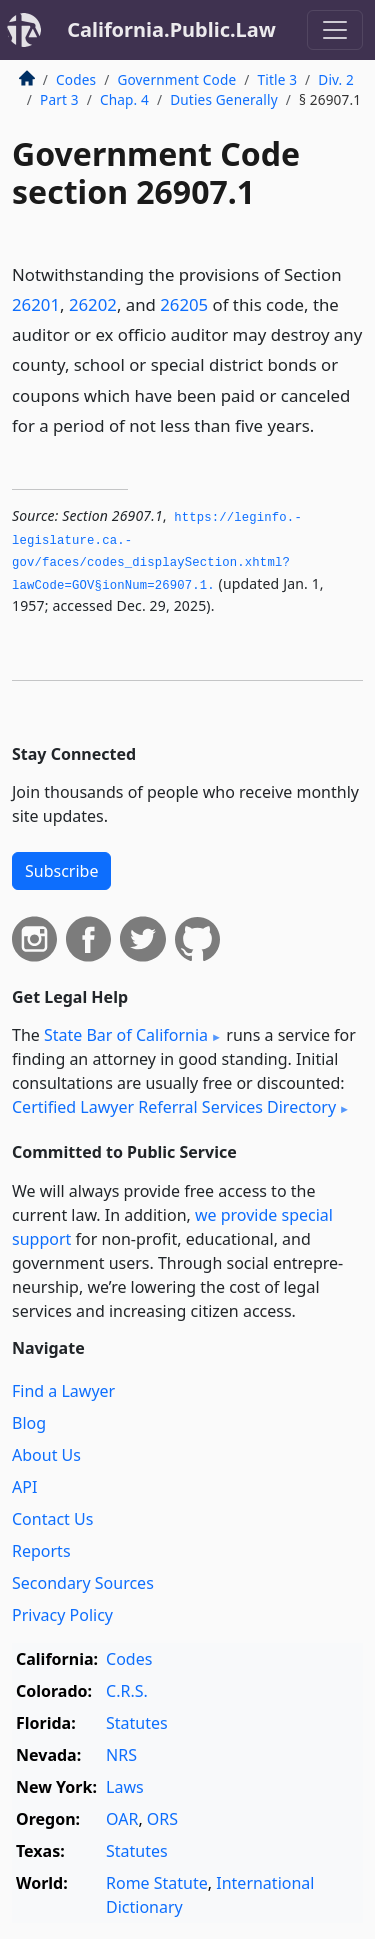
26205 (184, 304)
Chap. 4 (124, 99)
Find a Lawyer (63, 1391)
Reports (41, 1551)
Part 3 (59, 99)
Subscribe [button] (61, 871)
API (24, 1487)
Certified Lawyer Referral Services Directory (174, 1107)
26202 (93, 304)
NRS (121, 1755)
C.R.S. (127, 1691)
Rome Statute (157, 1883)
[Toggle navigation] (335, 30)
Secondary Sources (83, 1583)
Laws (125, 1787)
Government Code (176, 79)
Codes (76, 79)
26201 (36, 304)
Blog (29, 1423)
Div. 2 (336, 79)
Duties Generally (224, 99)
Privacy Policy (62, 1615)
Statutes (137, 1723)
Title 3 (278, 79)
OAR (122, 1819)
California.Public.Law (171, 29)
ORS (162, 1819)
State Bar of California (126, 1035)
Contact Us (52, 1519)
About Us (46, 1455)
